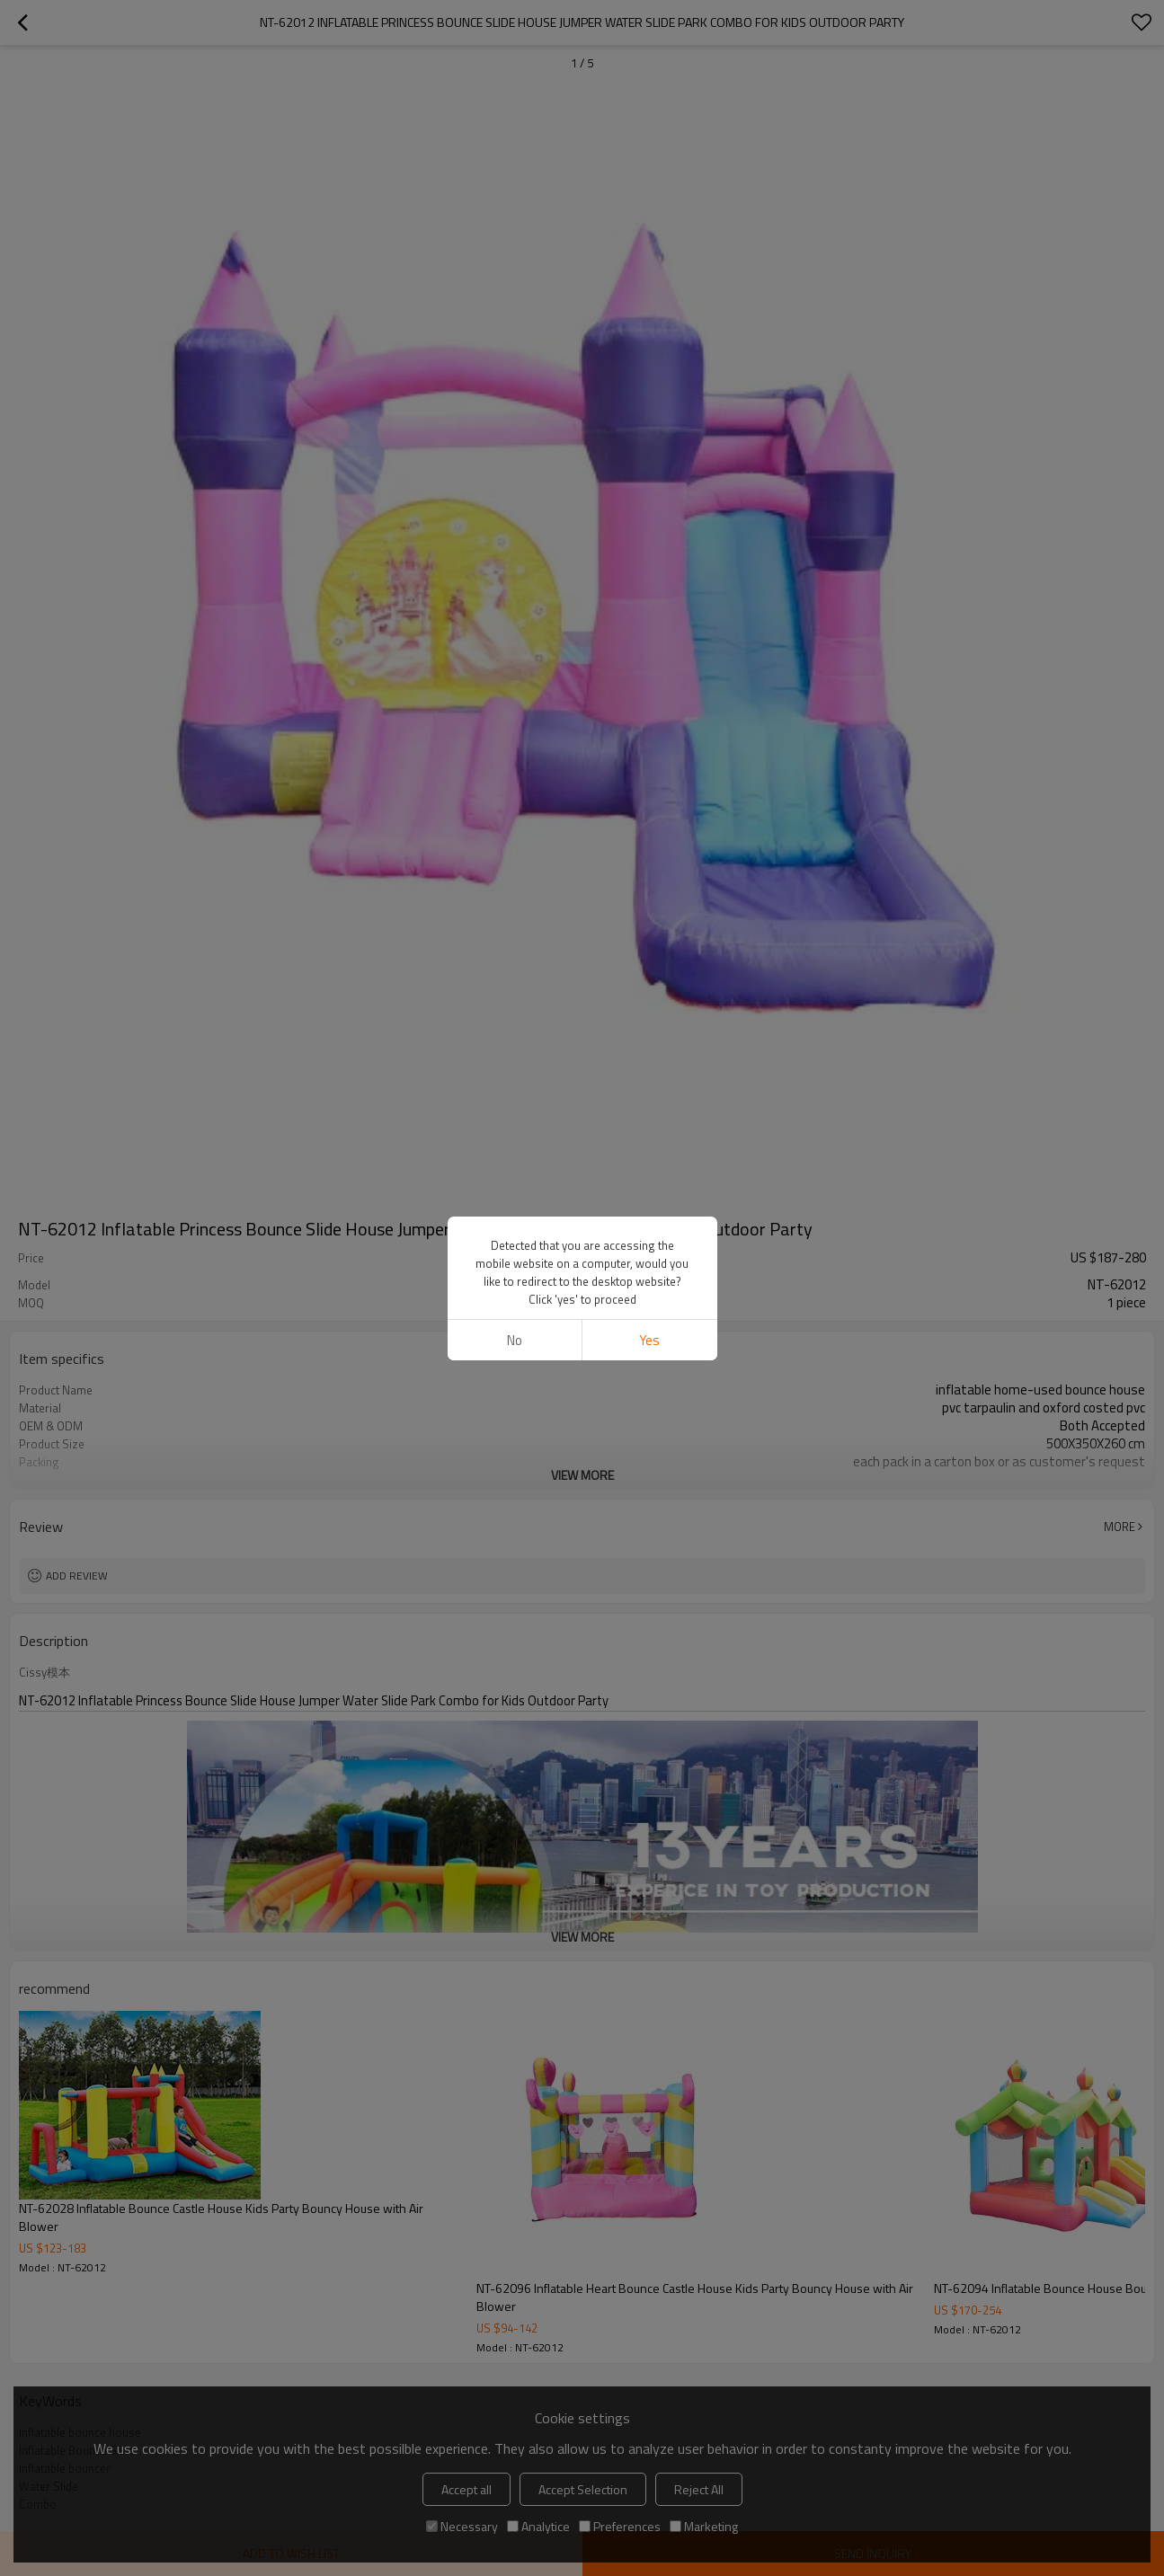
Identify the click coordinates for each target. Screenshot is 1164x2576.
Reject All (699, 2489)
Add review (77, 1575)
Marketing (704, 2526)
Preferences (620, 2526)
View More (582, 1474)
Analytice (538, 2526)
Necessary (462, 2526)
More (1119, 1527)
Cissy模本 (44, 1672)
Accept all (466, 2489)
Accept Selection (582, 2489)
